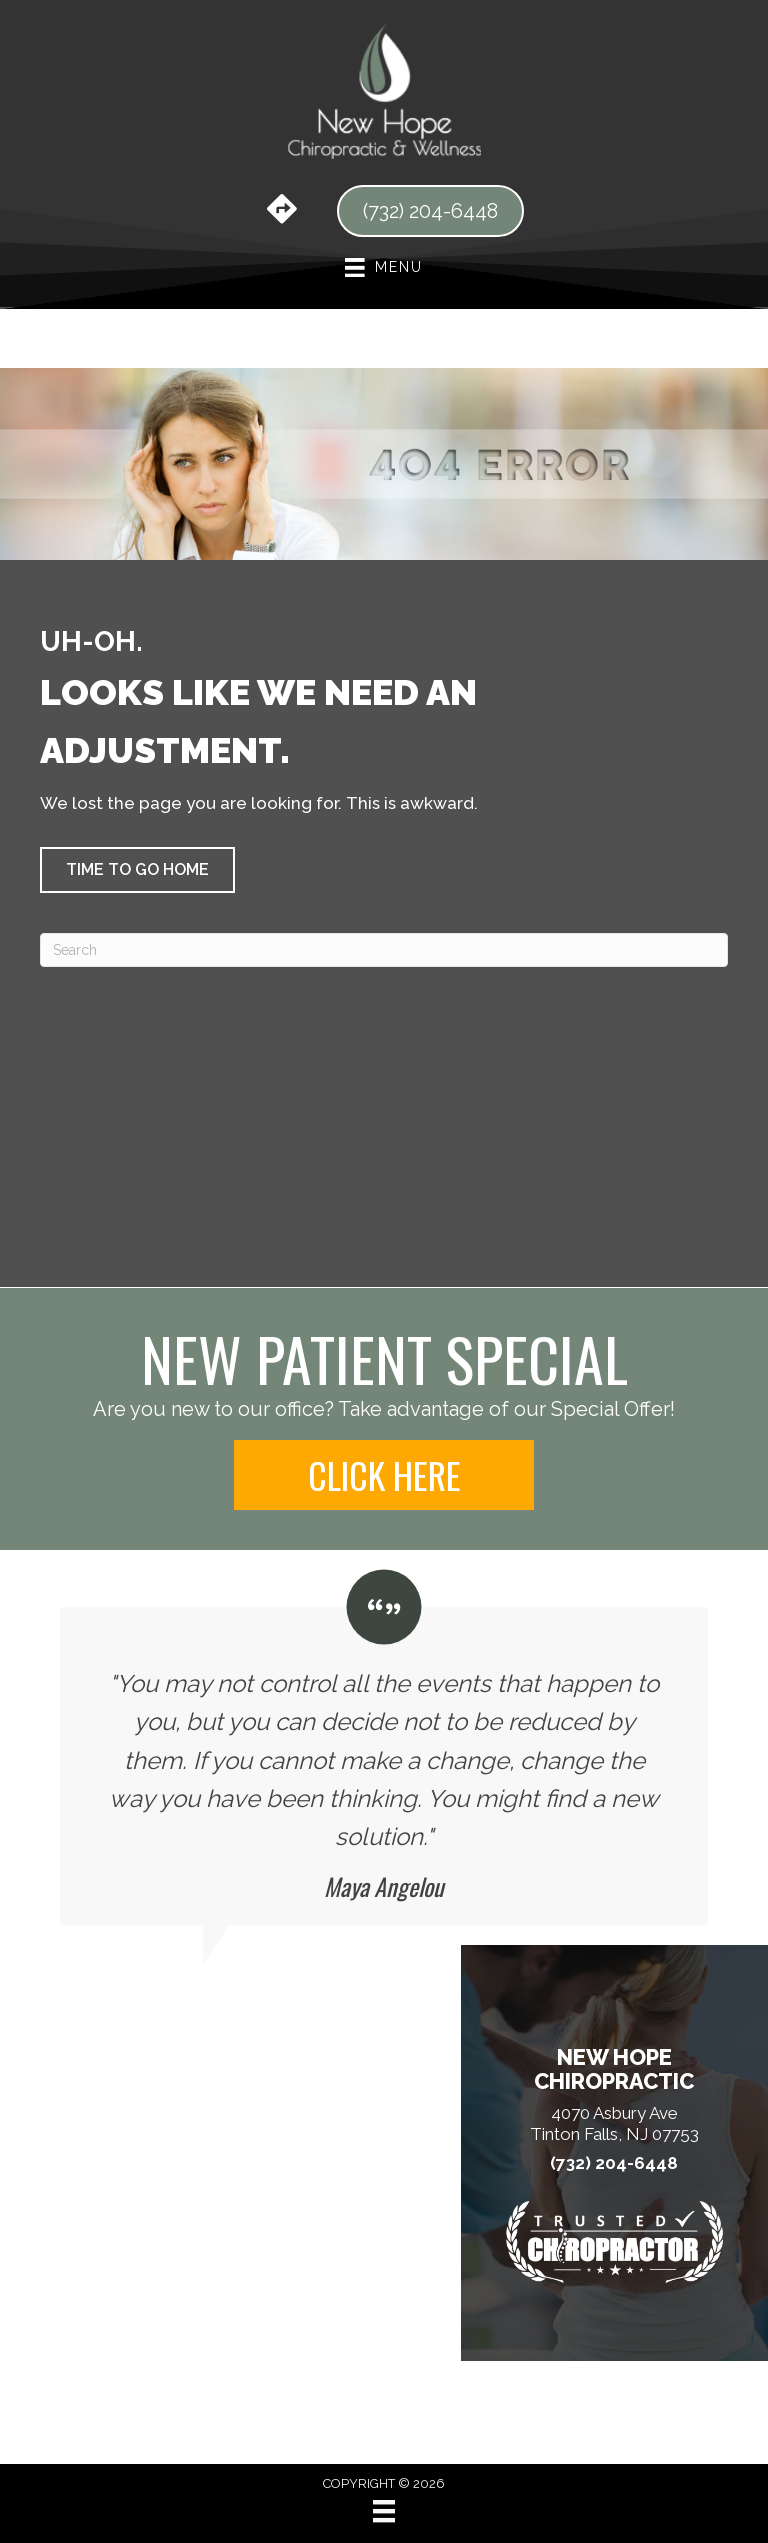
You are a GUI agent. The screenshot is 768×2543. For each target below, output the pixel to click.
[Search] (384, 950)
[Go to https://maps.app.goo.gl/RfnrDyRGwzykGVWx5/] (282, 211)
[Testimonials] (384, 1747)
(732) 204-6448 (614, 2163)
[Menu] (384, 2511)
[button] (137, 870)
